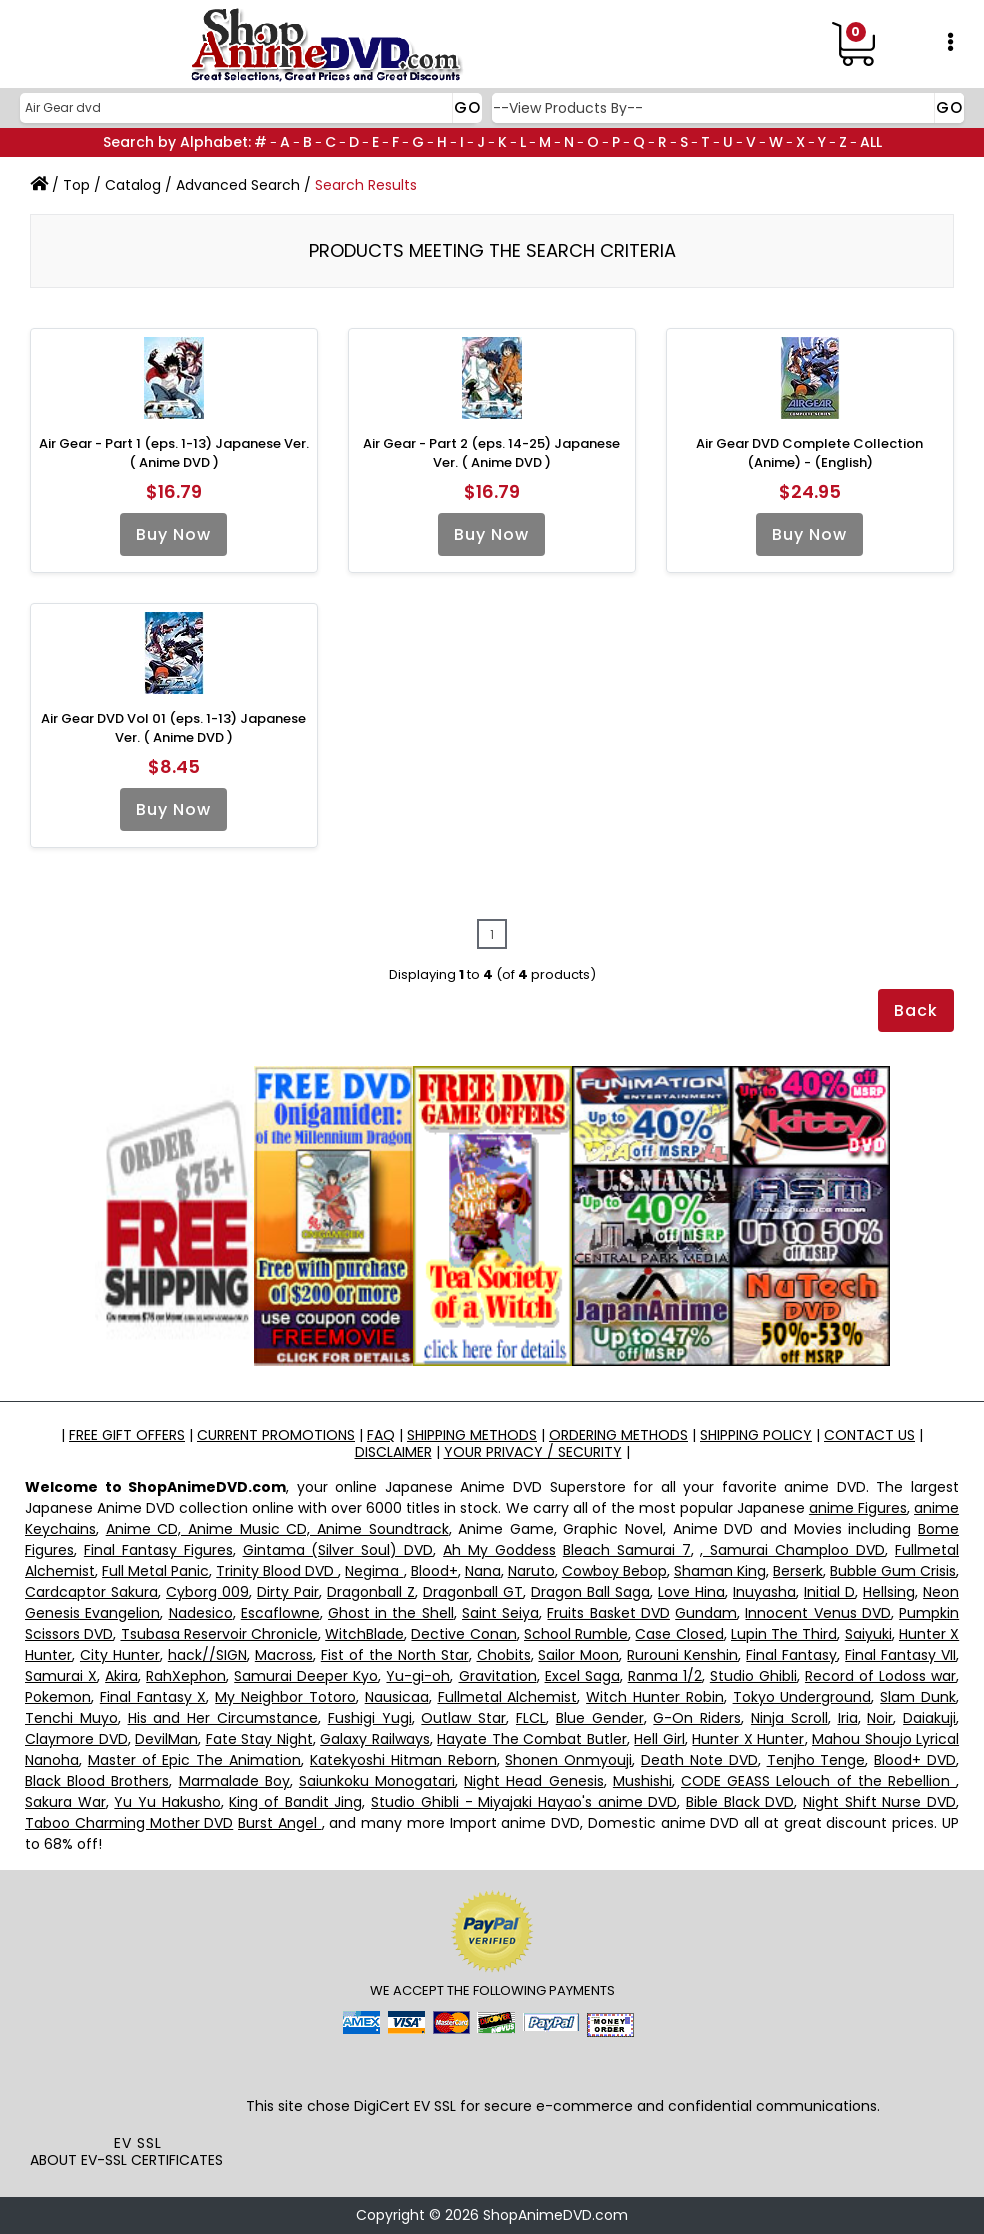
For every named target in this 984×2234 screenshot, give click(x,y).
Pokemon (58, 1697)
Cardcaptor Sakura (91, 1592)
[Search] (248, 108)
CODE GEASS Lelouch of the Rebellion (818, 1781)
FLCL (531, 1718)
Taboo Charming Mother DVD (129, 1823)
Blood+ (434, 1571)
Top (76, 185)
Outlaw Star (463, 1718)
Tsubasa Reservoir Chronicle (219, 1634)
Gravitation (498, 1676)
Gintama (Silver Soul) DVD (338, 1550)
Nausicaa (397, 1697)
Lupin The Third (784, 1634)
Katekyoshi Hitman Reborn (403, 1760)
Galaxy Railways (375, 1739)
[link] (138, 2089)
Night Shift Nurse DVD (879, 1802)
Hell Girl (659, 1739)
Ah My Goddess (499, 1550)
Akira (121, 1676)
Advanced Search (238, 185)
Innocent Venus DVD (817, 1613)
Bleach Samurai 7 (627, 1550)
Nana (483, 1571)
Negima (374, 1571)
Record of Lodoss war (880, 1676)
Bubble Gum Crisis (893, 1571)
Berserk (798, 1571)
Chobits (504, 1655)
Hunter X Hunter (748, 1739)
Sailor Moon (578, 1655)
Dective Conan (463, 1634)
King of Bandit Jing (295, 1802)
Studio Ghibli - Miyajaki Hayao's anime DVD (524, 1802)
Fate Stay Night (259, 1739)
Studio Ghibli (753, 1676)
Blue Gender (600, 1718)
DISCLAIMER (393, 1452)
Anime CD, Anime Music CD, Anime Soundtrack (277, 1529)
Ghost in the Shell (391, 1613)
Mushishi (642, 1781)
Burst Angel (280, 1823)
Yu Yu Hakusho (167, 1802)
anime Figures (858, 1508)
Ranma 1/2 (665, 1676)
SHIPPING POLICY (756, 1435)
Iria (848, 1718)
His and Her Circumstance (223, 1718)
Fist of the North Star (395, 1655)
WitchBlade (364, 1634)
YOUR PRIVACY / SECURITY (533, 1452)
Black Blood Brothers (97, 1781)
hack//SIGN (207, 1655)
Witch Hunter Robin (655, 1697)
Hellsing (889, 1592)
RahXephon (186, 1676)
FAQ (381, 1435)
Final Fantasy (791, 1655)
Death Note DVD (699, 1760)
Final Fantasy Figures (158, 1550)
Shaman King (720, 1571)
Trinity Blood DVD (277, 1571)
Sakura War (65, 1802)
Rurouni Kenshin (682, 1655)
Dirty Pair (288, 1592)
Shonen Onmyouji (568, 1760)
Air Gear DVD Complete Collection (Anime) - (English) (809, 453)
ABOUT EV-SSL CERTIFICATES (126, 2160)
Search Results (366, 185)
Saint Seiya (500, 1613)
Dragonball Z (371, 1592)
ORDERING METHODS (618, 1435)
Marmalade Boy (234, 1781)
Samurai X (61, 1676)
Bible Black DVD (740, 1802)
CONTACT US (869, 1435)
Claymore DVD (76, 1739)
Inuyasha (764, 1592)
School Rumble (576, 1634)
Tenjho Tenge (816, 1760)
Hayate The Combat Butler (532, 1739)
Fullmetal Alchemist (508, 1697)
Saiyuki (868, 1634)
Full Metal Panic (155, 1571)
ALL (871, 142)
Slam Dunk (918, 1697)
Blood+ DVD (915, 1760)
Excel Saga (582, 1676)
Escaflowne (280, 1613)
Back (916, 1010)
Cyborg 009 (207, 1592)
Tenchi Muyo (71, 1718)
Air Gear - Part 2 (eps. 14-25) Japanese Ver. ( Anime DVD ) (491, 453)
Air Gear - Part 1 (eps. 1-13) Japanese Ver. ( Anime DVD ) (174, 453)
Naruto (531, 1571)
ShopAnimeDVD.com (555, 2215)
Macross (284, 1655)
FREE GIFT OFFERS (127, 1435)
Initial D (829, 1592)
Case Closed (679, 1634)
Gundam (706, 1613)
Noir (880, 1718)
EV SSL (138, 2143)
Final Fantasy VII (900, 1655)
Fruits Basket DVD (608, 1613)
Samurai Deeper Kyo (306, 1676)
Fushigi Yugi (370, 1718)
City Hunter (120, 1655)
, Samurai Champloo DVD (792, 1550)
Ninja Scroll (789, 1718)
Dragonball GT (473, 1592)
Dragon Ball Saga (590, 1592)
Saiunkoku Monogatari (377, 1781)
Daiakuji (929, 1718)
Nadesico (201, 1613)
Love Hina (691, 1592)
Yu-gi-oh (418, 1676)
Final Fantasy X (153, 1697)
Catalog (133, 185)
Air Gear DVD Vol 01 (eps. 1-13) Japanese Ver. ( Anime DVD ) (173, 728)
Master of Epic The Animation (194, 1760)
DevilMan (166, 1739)
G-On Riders (697, 1718)
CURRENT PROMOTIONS (276, 1435)
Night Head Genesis (533, 1781)
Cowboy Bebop (614, 1571)
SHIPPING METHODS (472, 1435)
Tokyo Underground (802, 1697)
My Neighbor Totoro (285, 1697)
